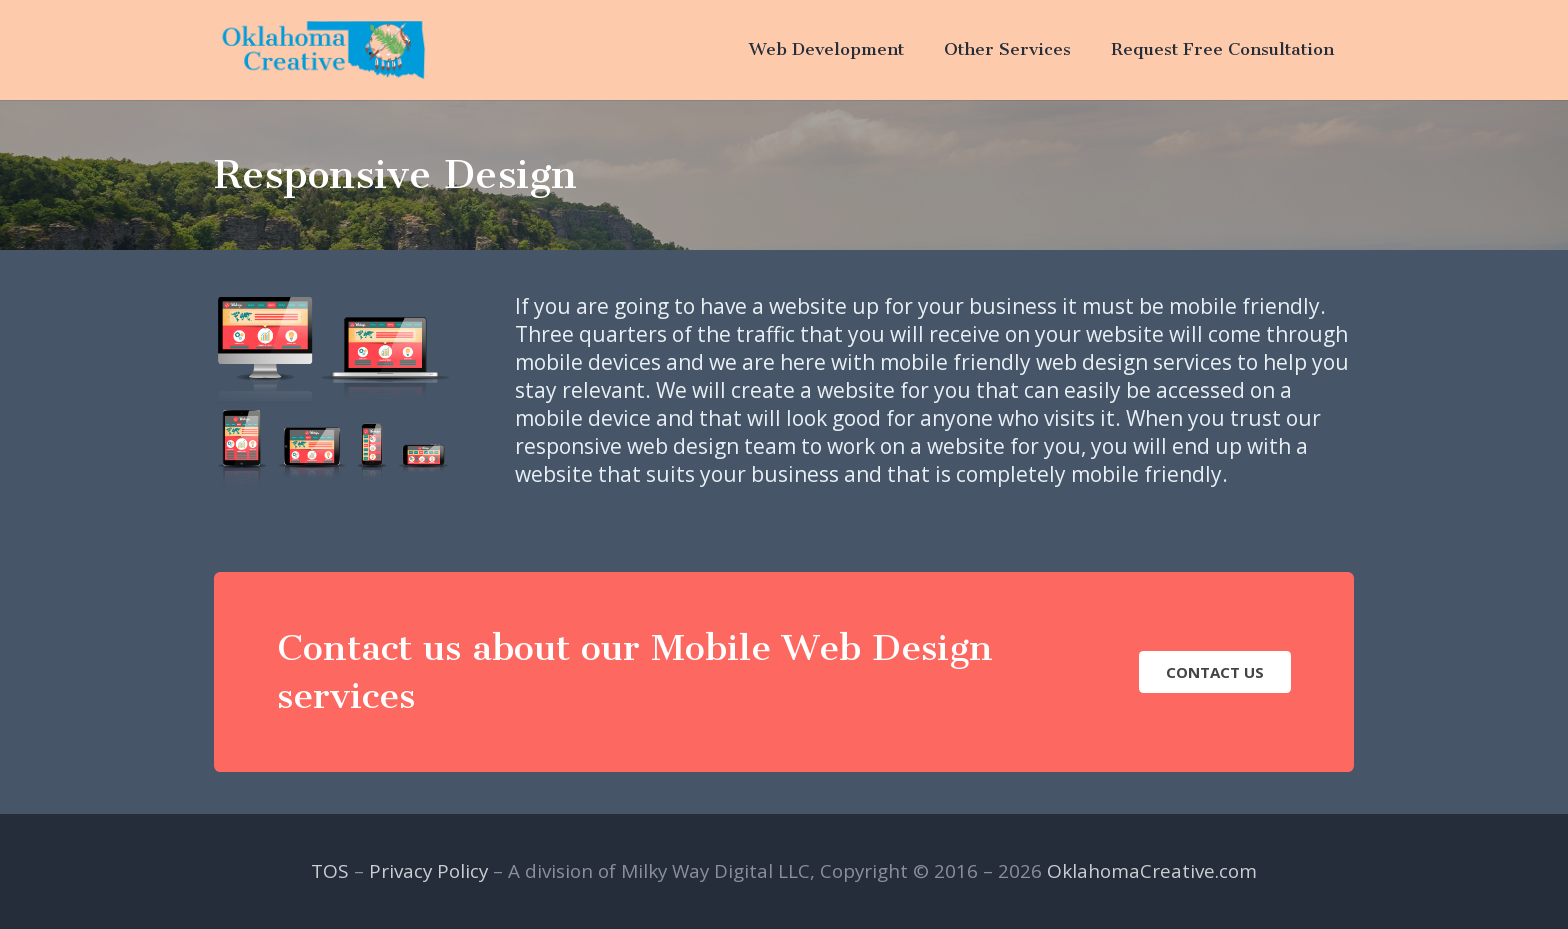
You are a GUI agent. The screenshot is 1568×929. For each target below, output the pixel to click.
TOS (330, 871)
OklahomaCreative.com (1152, 871)
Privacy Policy (428, 871)
